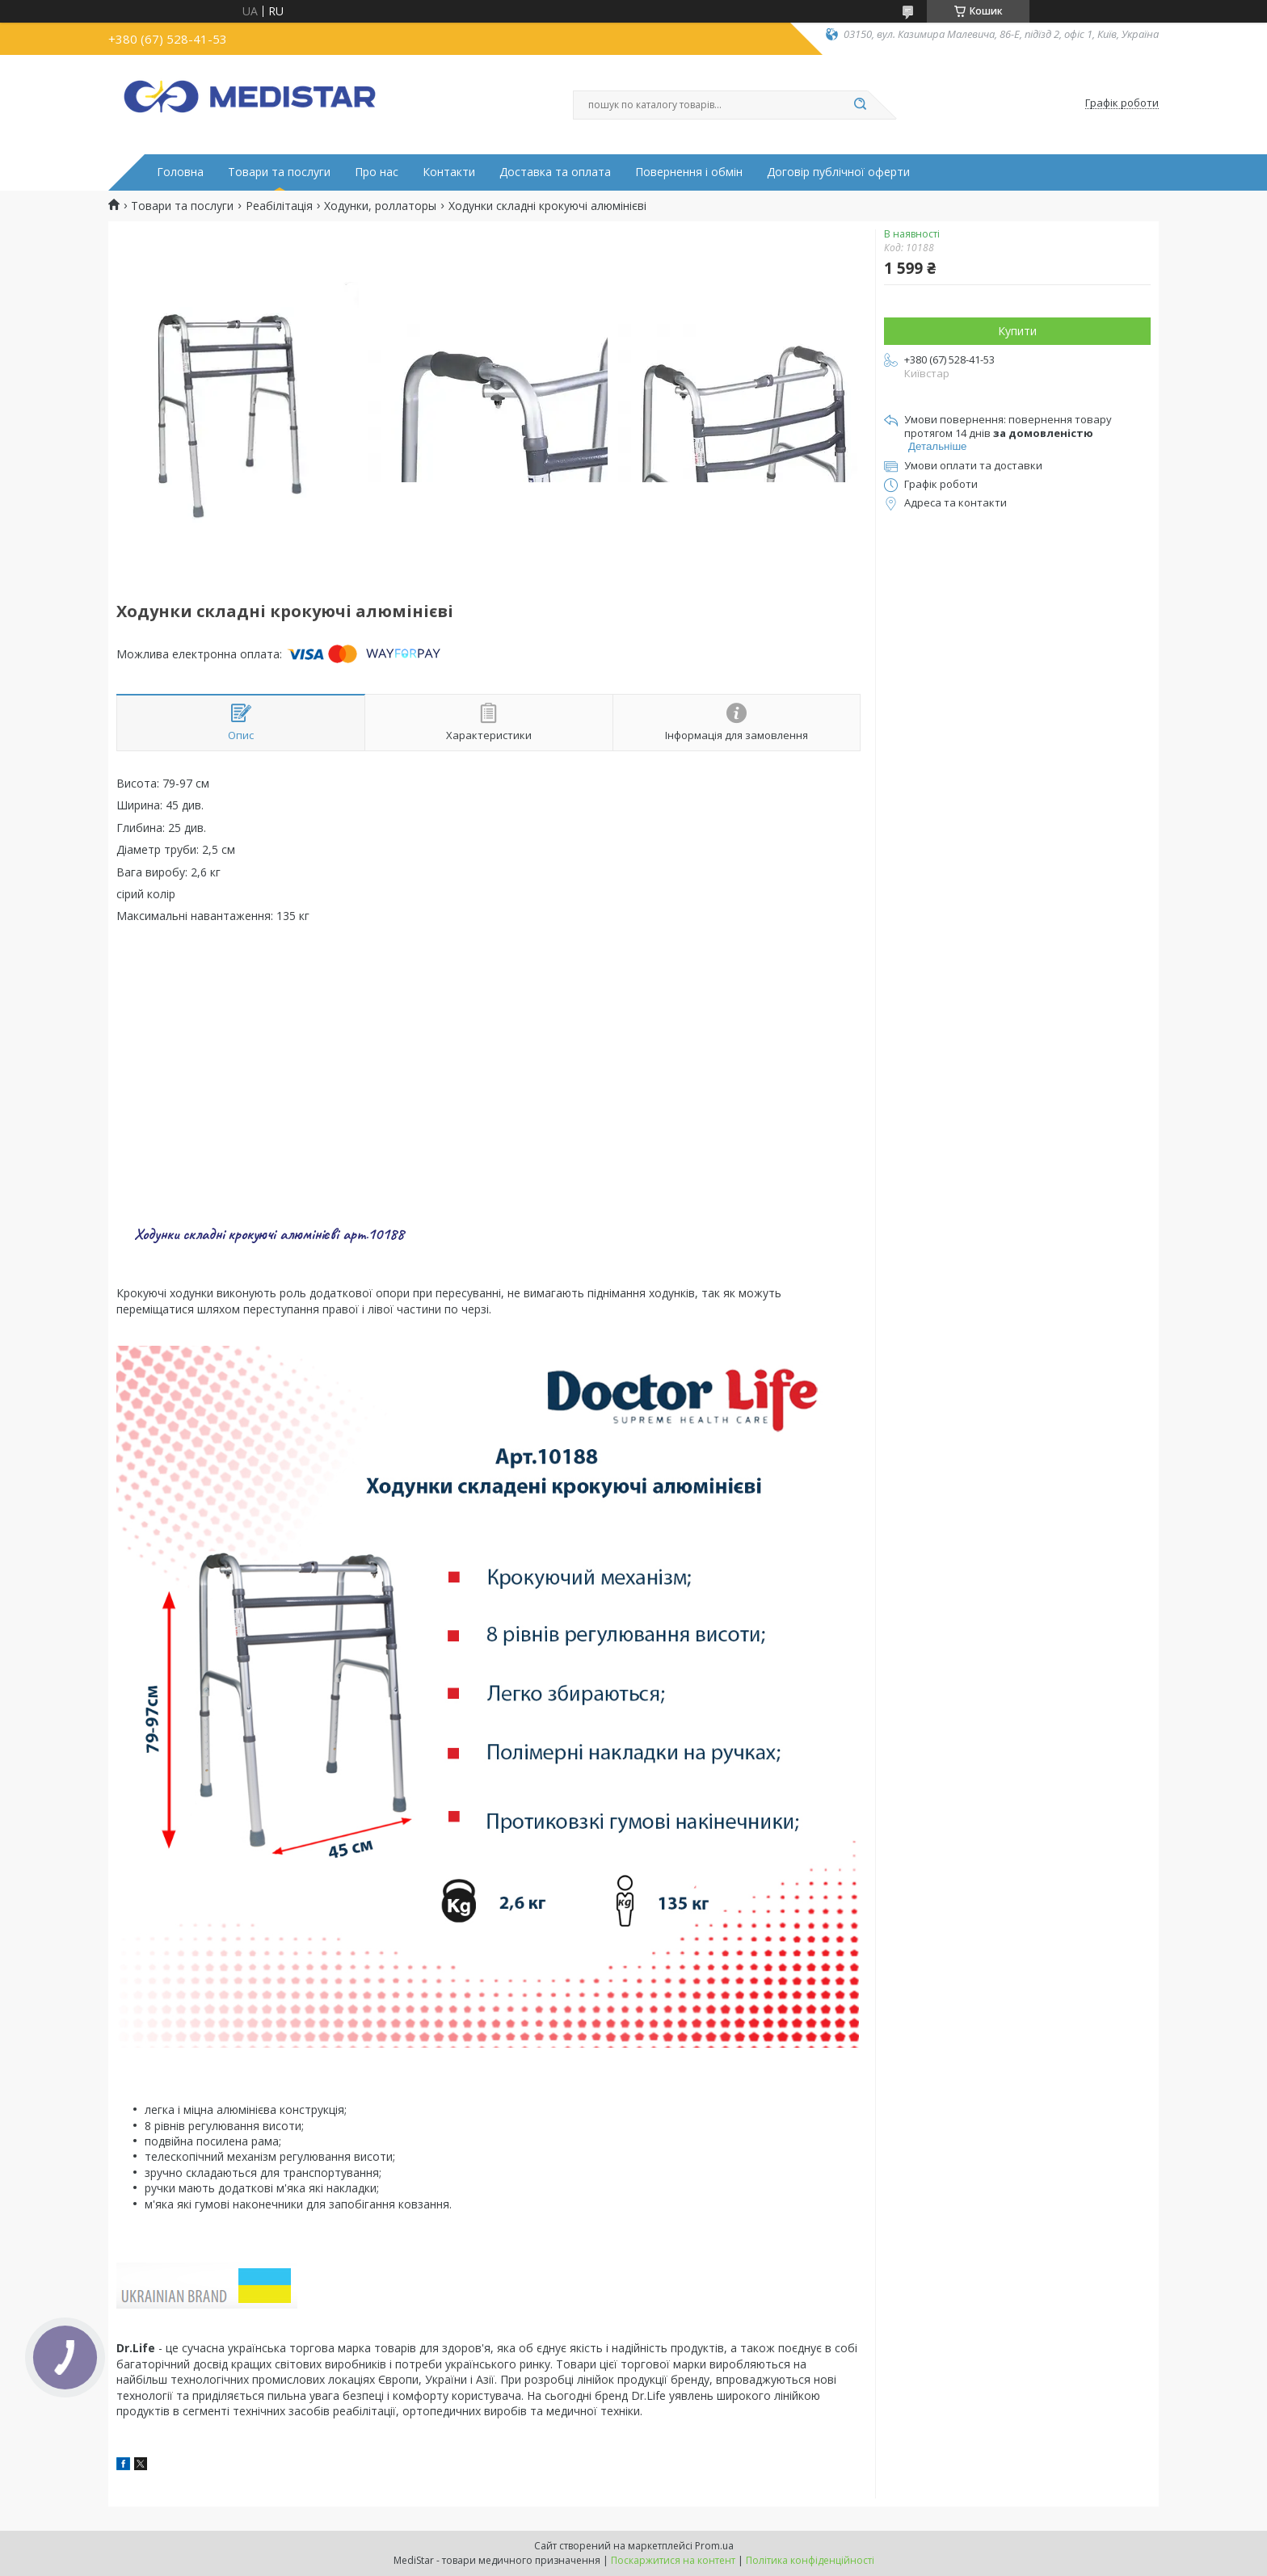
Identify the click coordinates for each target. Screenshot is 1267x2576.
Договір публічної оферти (838, 172)
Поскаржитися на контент (673, 2560)
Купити (1017, 330)
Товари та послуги (279, 172)
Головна (180, 172)
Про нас (376, 172)
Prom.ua (714, 2546)
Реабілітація (279, 206)
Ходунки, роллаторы (380, 206)
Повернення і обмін (689, 172)
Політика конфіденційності (810, 2560)
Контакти (449, 172)
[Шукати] (860, 105)
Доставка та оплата (555, 172)
